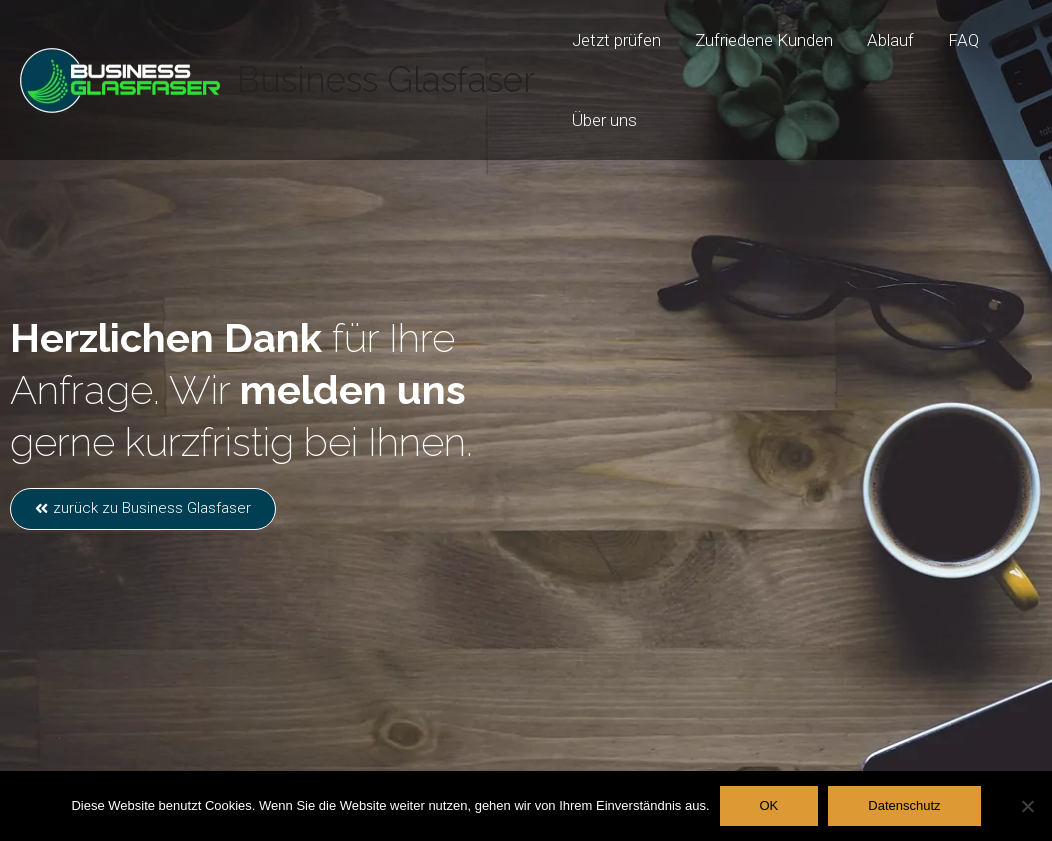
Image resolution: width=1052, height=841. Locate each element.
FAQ (963, 40)
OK (769, 805)
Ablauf (890, 40)
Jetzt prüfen (616, 40)
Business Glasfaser (386, 79)
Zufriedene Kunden (764, 40)
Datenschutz (904, 805)
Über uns (604, 120)
